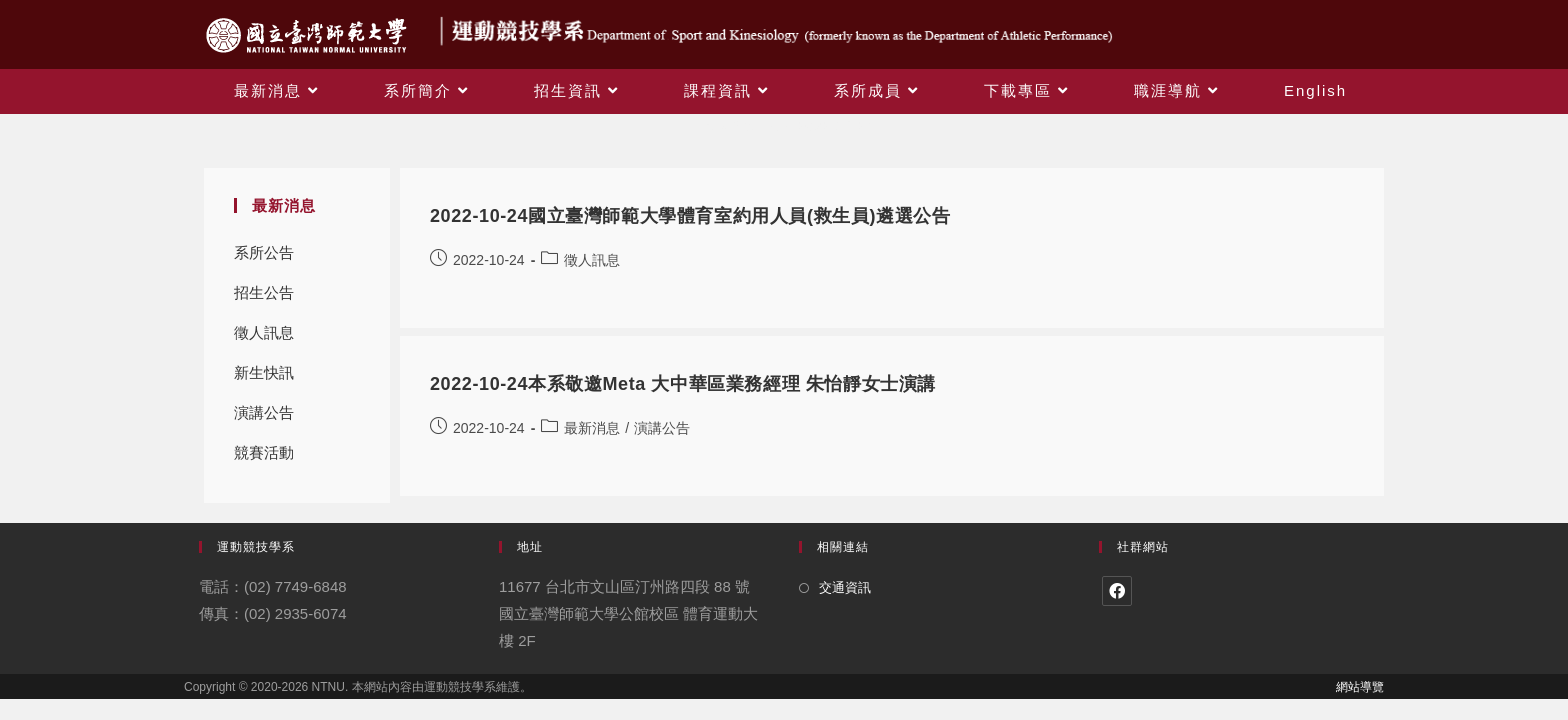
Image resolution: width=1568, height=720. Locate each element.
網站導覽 (1360, 687)
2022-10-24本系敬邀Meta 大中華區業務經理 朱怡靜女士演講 (683, 384)
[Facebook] (1117, 591)
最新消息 (592, 428)
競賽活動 (264, 452)
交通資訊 (845, 587)
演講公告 (264, 412)
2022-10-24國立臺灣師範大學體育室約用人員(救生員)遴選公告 (690, 216)
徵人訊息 (264, 332)
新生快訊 (264, 372)
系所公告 (264, 252)
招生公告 (264, 292)
